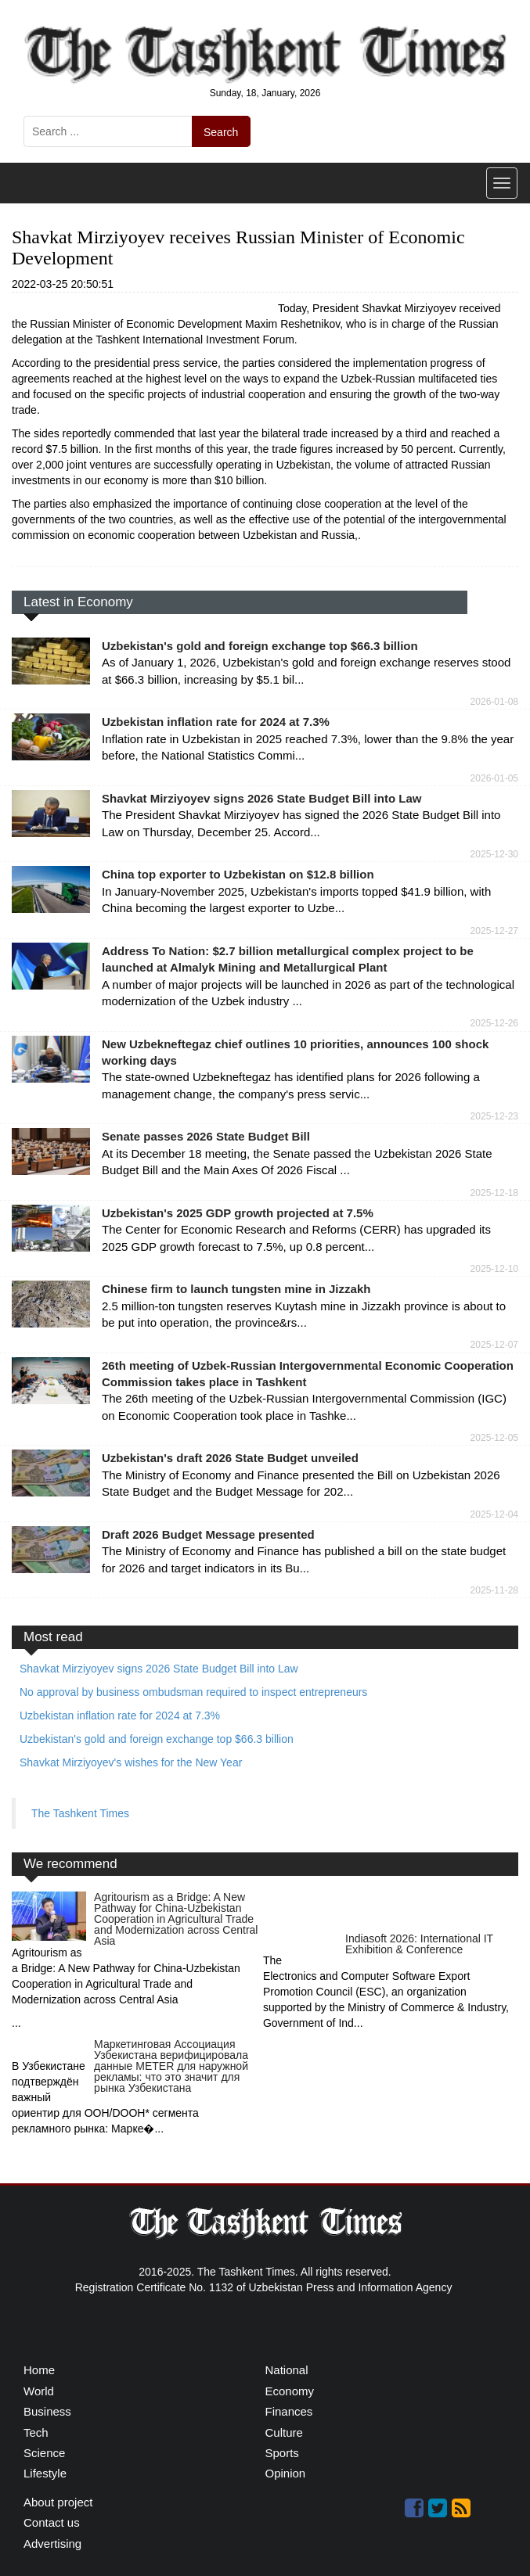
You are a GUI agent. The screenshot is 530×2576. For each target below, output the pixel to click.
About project (57, 2502)
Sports (282, 2452)
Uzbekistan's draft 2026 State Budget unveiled (230, 1457)
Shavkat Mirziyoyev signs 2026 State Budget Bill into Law (261, 798)
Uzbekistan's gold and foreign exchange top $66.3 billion (260, 645)
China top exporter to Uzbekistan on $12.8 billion (238, 874)
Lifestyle (45, 2473)
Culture (284, 2432)
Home (39, 2370)
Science (44, 2452)
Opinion (285, 2473)
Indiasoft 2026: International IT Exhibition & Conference (419, 1944)
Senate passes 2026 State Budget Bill (206, 1136)
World (38, 2391)
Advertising (52, 2543)
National (286, 2370)
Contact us (51, 2522)
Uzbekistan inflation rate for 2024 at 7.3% (216, 721)
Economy (290, 2391)
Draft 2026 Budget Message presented (208, 1534)
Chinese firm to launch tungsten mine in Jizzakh (236, 1288)
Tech (36, 2432)
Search (221, 132)
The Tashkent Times (80, 1813)
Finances (289, 2411)
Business (47, 2411)
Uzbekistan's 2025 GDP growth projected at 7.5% (237, 1213)
